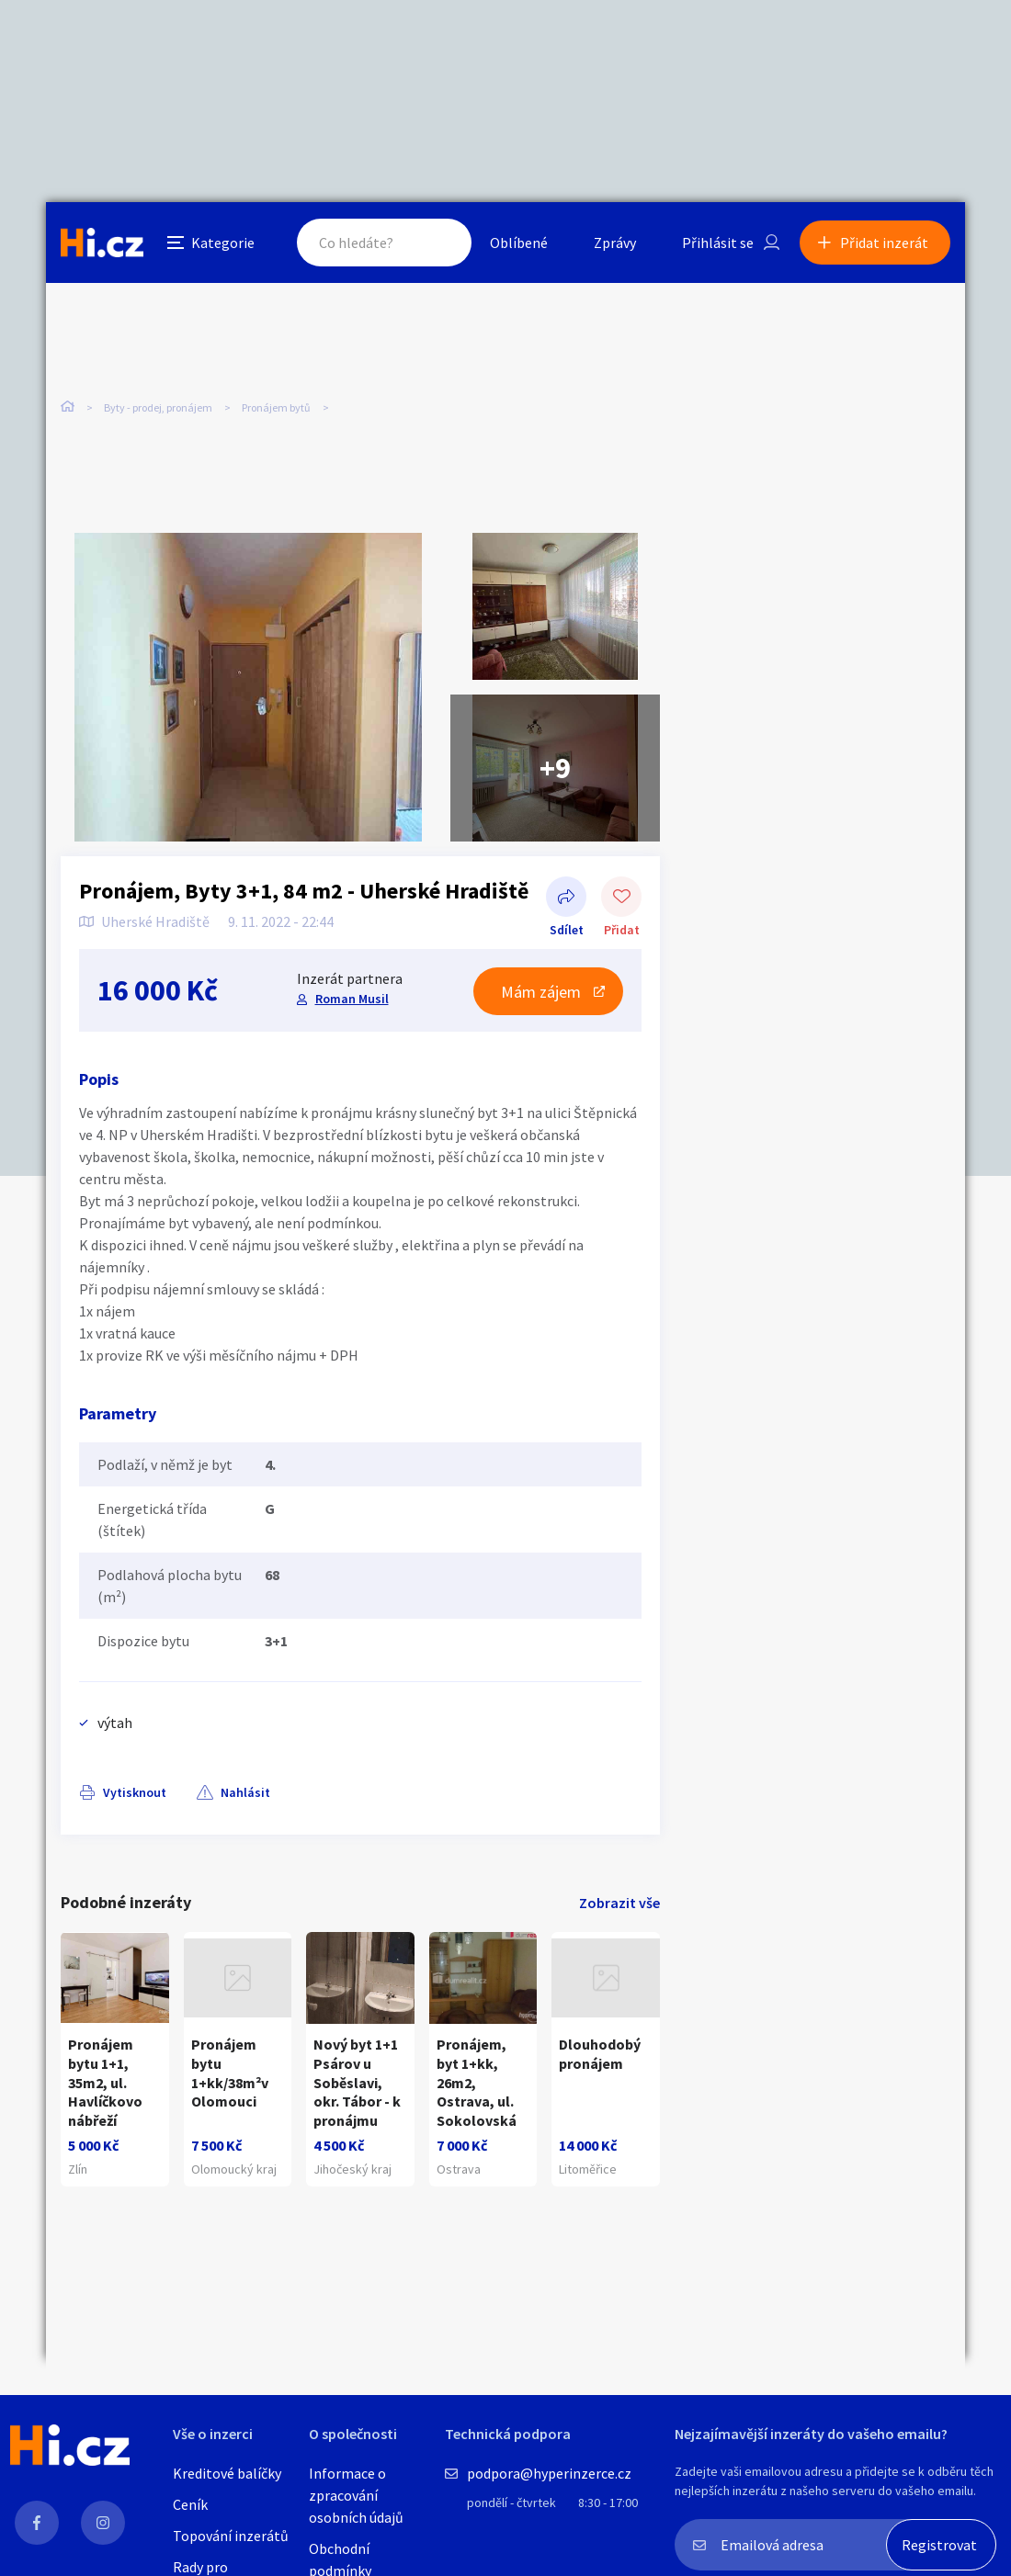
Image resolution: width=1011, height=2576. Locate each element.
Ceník (190, 2504)
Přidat (621, 898)
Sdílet (566, 898)
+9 (555, 768)
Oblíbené (519, 242)
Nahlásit (245, 1792)
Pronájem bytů (276, 407)
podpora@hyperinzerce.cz (549, 2473)
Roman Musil (352, 998)
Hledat (439, 242)
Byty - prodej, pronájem (158, 407)
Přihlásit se (718, 242)
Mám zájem (541, 991)
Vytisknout (134, 1792)
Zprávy (615, 242)
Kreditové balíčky (227, 2473)
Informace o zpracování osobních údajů (356, 2495)
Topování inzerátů (231, 2535)
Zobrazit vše (619, 1902)
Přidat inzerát (884, 242)
